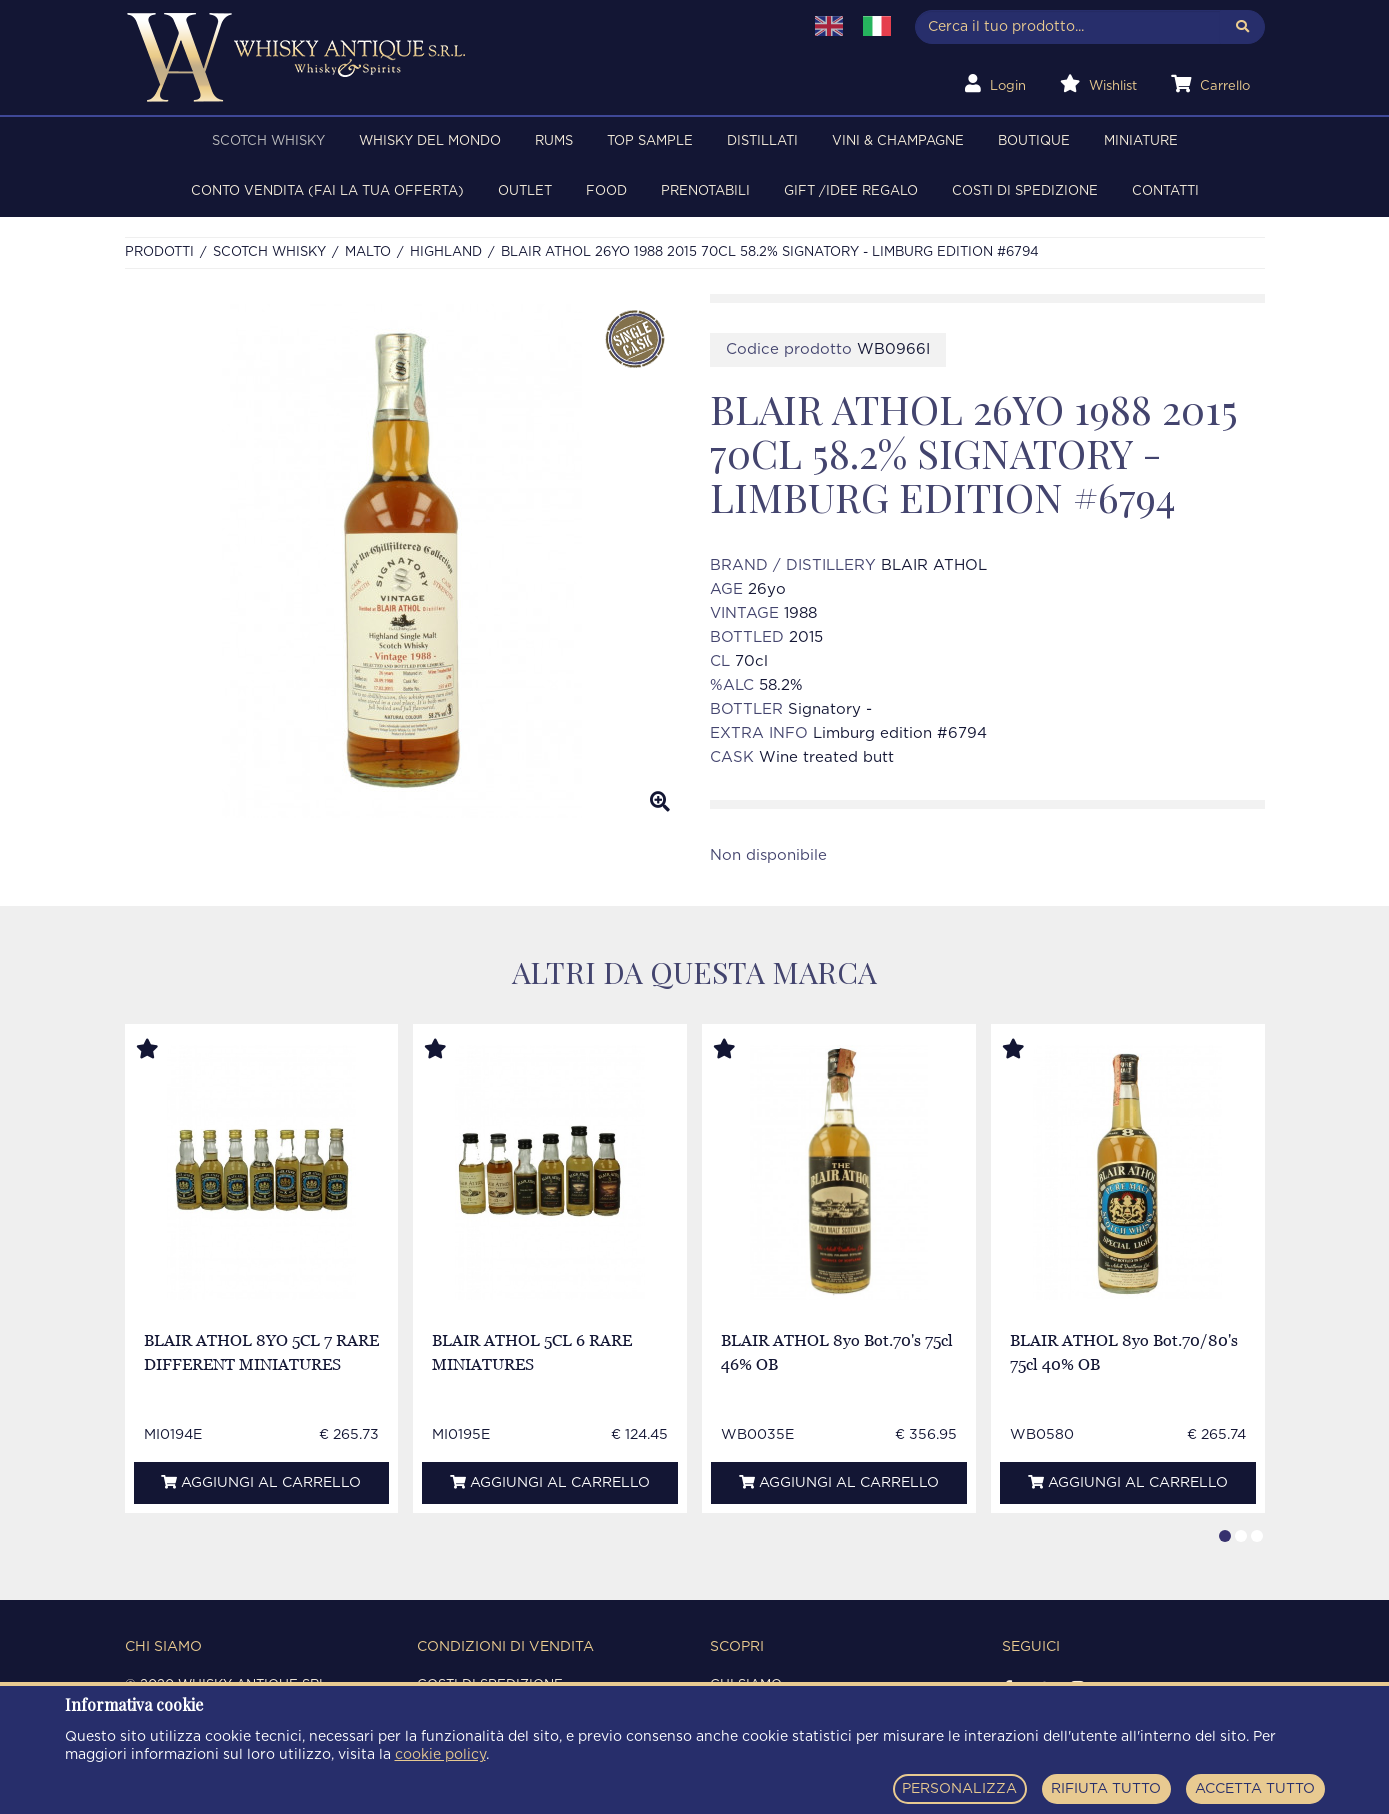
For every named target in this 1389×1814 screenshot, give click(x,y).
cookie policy (440, 1755)
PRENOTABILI (705, 191)
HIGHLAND (446, 252)
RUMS (554, 141)
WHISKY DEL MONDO (430, 141)
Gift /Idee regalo (851, 191)
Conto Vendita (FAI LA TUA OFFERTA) (327, 191)
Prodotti (159, 252)
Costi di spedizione (1025, 191)
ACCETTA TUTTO (1255, 1789)
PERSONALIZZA (959, 1789)
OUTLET (525, 191)
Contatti (1165, 191)
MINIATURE (1141, 141)
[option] (402, 561)
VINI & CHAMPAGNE (898, 141)
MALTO (368, 252)
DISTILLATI (762, 141)
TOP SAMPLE (650, 141)
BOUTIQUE (1034, 141)
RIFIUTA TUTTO (1106, 1789)
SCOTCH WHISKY (268, 141)
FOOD (606, 191)
